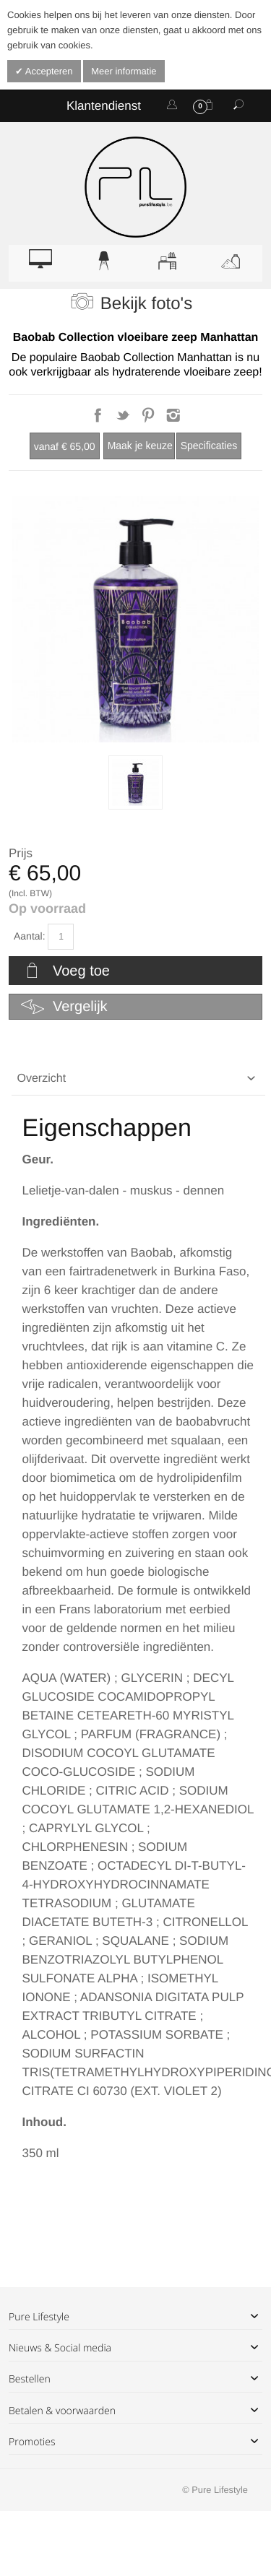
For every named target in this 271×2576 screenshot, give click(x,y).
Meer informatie (123, 71)
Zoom (135, 619)
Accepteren (48, 71)
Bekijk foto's (146, 303)
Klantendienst (103, 106)
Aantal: (30, 936)
